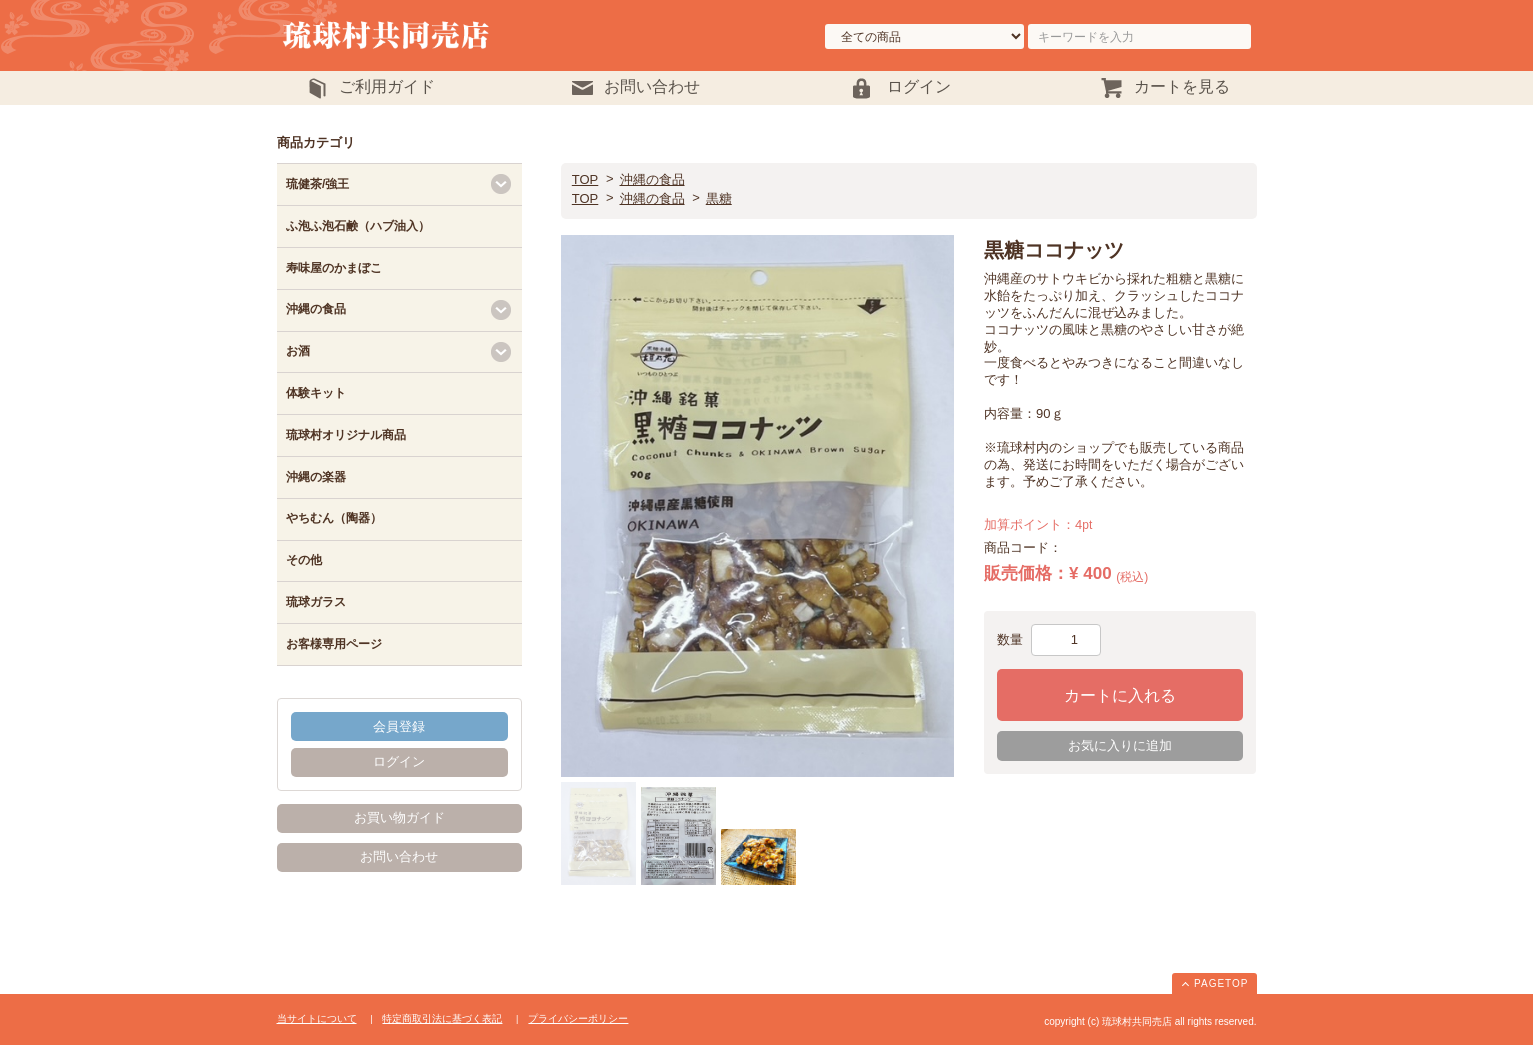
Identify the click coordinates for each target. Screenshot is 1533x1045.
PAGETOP (1221, 983)
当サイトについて (317, 1018)
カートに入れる (1120, 695)
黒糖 (719, 198)
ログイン (399, 761)
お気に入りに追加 (1120, 745)
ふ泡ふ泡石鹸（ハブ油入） (358, 226)
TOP (585, 179)
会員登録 (399, 726)
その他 (304, 560)
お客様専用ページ (334, 644)
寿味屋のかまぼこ (334, 268)
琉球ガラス (316, 602)
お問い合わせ (399, 856)
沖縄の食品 (652, 179)
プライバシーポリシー (578, 1018)
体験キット (316, 393)
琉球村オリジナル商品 (346, 435)
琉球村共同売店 (434, 35)
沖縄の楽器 (316, 477)
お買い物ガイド (399, 817)
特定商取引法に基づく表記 (442, 1018)
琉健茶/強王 (317, 184)
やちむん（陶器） (334, 518)
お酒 (298, 351)
